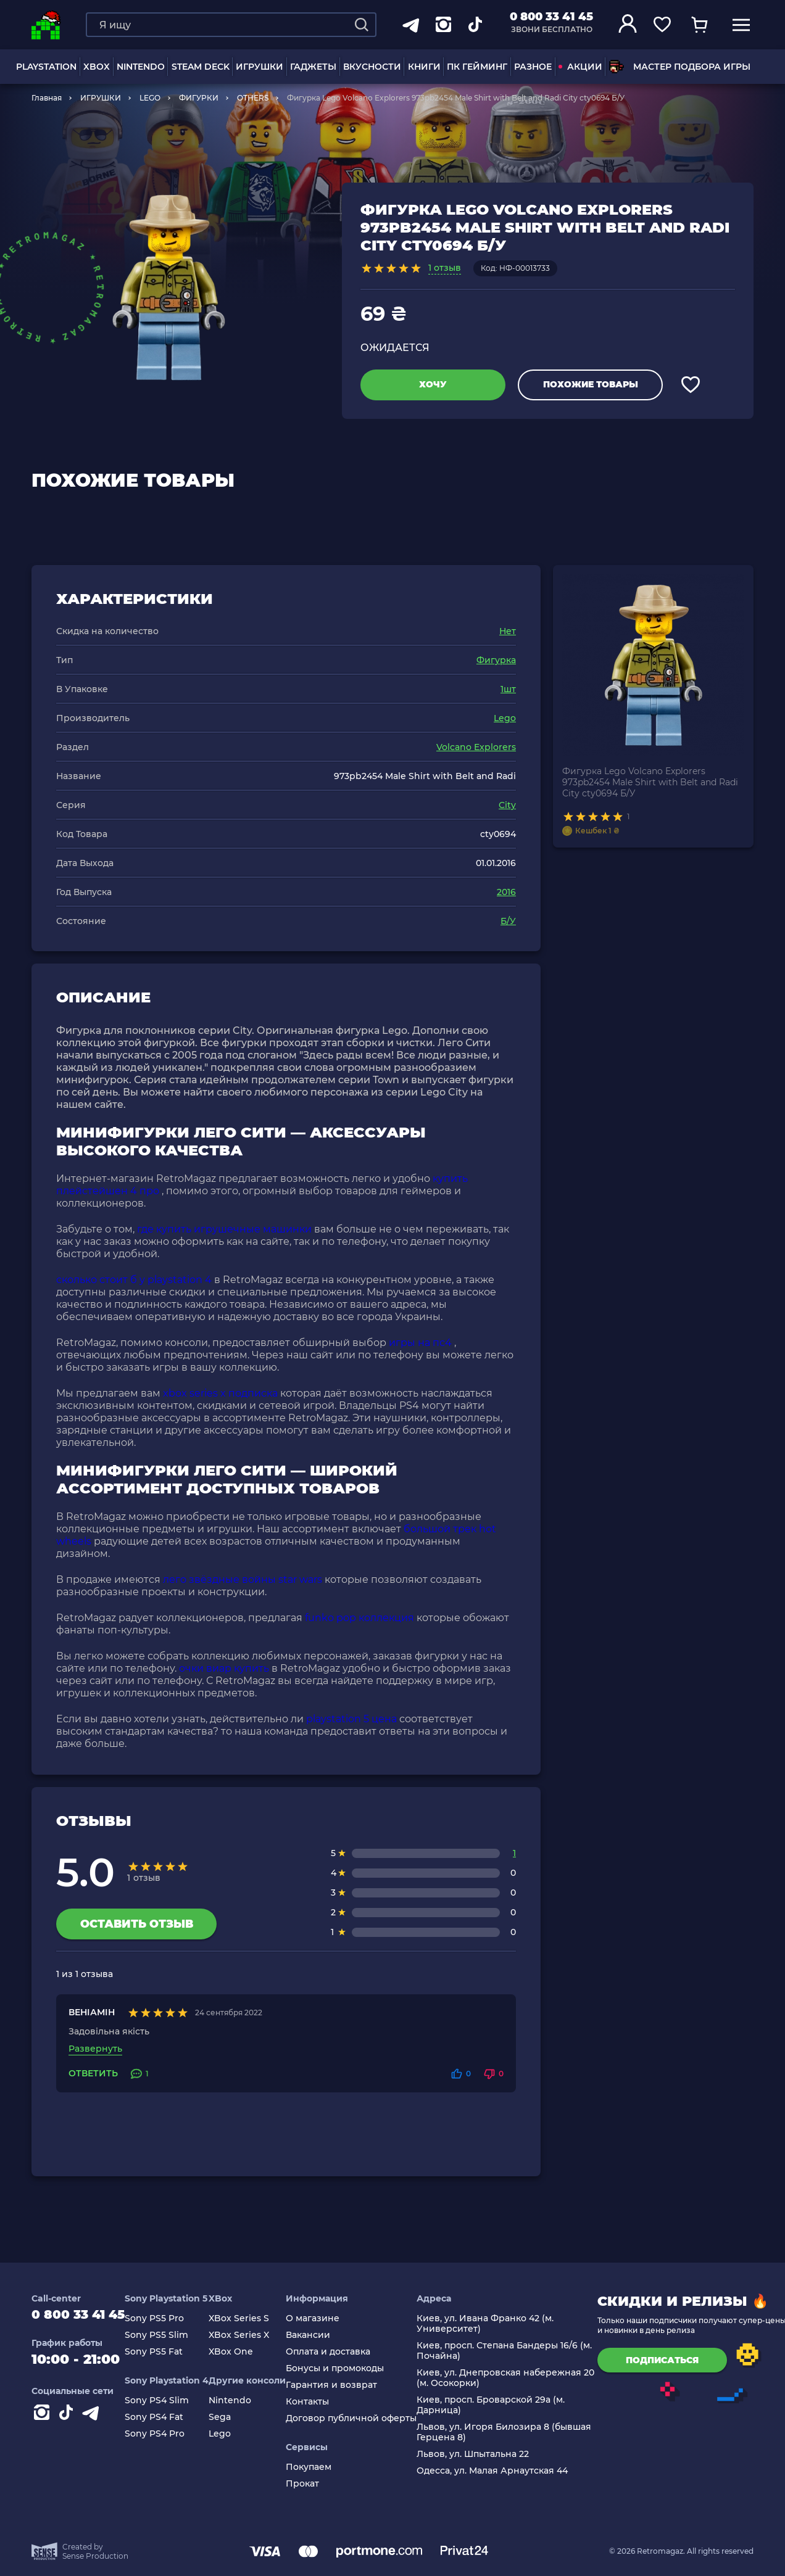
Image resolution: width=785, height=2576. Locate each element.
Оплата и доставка (339, 2352)
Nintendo (241, 2400)
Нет (507, 631)
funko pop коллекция (359, 1618)
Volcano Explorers (476, 747)
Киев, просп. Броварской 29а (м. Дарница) (502, 2405)
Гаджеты (313, 66)
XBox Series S (250, 2318)
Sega (231, 2417)
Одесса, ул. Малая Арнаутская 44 (503, 2471)
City (507, 805)
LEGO (149, 97)
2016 (506, 892)
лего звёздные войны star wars (242, 1579)
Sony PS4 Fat (165, 2417)
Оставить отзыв (136, 1924)
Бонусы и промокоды (346, 2368)
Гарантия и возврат (343, 2385)
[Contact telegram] (93, 2418)
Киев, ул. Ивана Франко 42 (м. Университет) (496, 2323)
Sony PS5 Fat (165, 2352)
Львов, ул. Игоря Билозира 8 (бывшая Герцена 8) (515, 2432)
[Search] (361, 24)
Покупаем (320, 2467)
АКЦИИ (580, 66)
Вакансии (319, 2335)
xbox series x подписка (220, 1393)
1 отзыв (444, 267)
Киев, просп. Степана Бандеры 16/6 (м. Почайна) (516, 2350)
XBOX (96, 66)
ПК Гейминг (477, 66)
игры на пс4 (420, 1342)
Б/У (508, 921)
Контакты (319, 2401)
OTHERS (252, 97)
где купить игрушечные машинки (224, 1229)
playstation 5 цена (351, 1719)
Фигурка (496, 660)
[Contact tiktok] (68, 2418)
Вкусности (372, 66)
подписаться (674, 2360)
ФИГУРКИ (198, 97)
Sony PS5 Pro (166, 2318)
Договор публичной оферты (362, 2418)
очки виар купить (224, 1668)
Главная (46, 97)
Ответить (93, 2073)
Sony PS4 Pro (166, 2434)
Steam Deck (201, 66)
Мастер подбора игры (679, 66)
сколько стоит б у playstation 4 (134, 1280)
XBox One (242, 2352)
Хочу (433, 384)
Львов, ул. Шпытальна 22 (484, 2454)
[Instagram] (43, 2418)
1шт (508, 689)
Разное (533, 66)
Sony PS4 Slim (168, 2400)
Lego (505, 718)
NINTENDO (141, 66)
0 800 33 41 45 (551, 16)
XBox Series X (250, 2335)
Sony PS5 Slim (168, 2335)
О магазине (324, 2318)
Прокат (314, 2484)
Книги (424, 66)
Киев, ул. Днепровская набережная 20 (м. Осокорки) (517, 2378)
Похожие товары (590, 384)
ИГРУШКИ (259, 66)
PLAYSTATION (46, 66)
